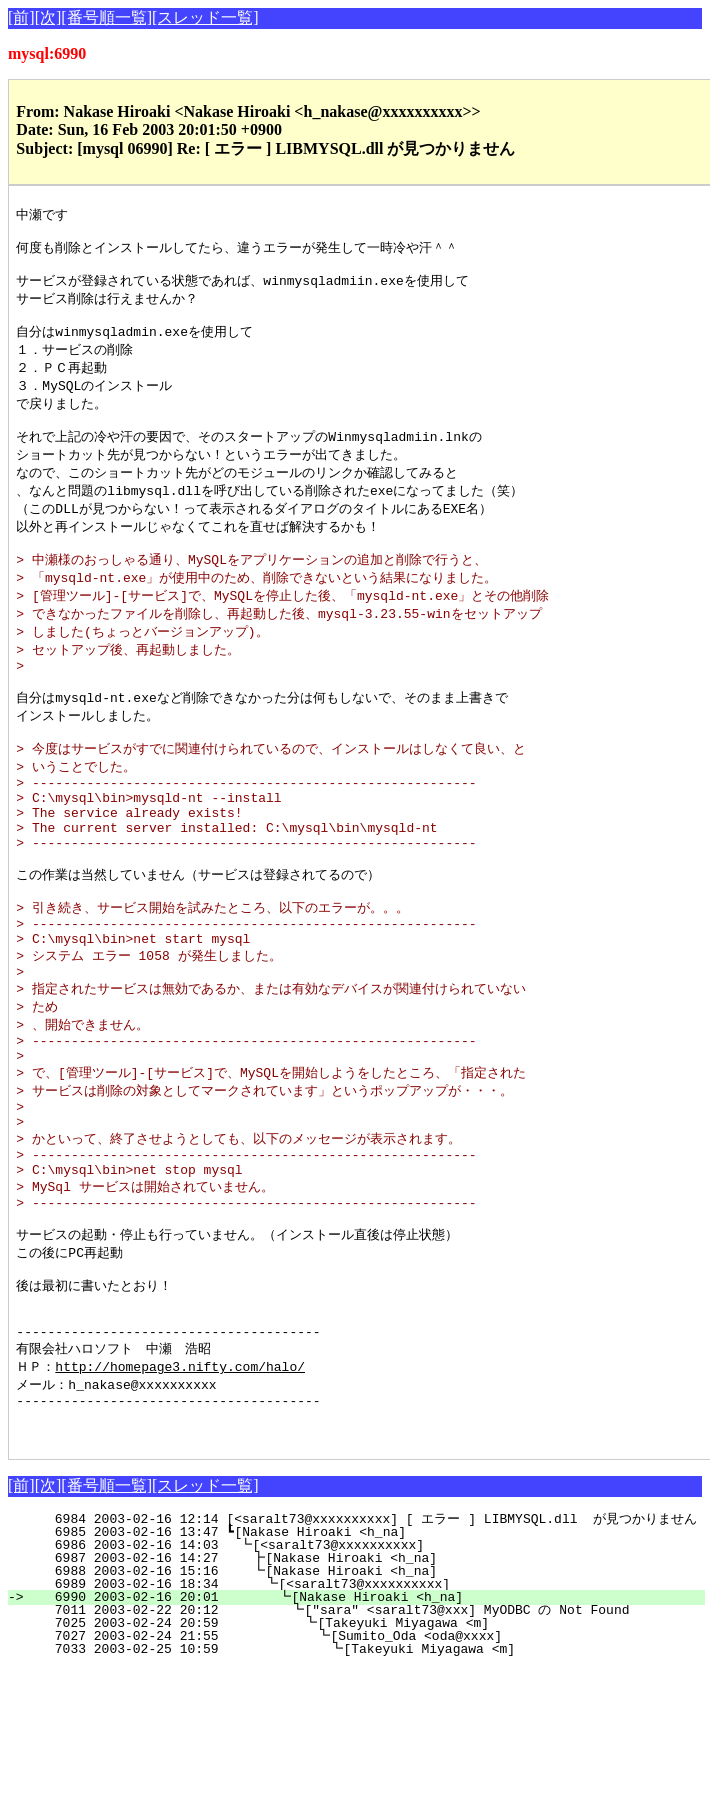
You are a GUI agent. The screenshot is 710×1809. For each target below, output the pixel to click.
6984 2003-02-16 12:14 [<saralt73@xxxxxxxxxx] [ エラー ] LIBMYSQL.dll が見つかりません (364, 1659)
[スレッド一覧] (205, 17)
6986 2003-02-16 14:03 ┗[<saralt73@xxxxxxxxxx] (369, 1685)
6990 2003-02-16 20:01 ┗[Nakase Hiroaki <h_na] (365, 1737)
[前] (21, 17)
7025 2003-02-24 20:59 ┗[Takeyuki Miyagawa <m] (362, 1763)
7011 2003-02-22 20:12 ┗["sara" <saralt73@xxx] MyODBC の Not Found (362, 1750)
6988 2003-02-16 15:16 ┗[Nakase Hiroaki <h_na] (367, 1711)
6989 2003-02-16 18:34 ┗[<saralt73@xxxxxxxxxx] (366, 1724)
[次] (48, 17)
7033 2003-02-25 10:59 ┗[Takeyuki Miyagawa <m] (360, 1789)
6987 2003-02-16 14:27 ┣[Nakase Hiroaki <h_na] (367, 1698)
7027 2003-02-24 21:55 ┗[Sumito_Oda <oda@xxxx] (361, 1776)
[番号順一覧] (106, 17)
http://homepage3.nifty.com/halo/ (180, 1496)
